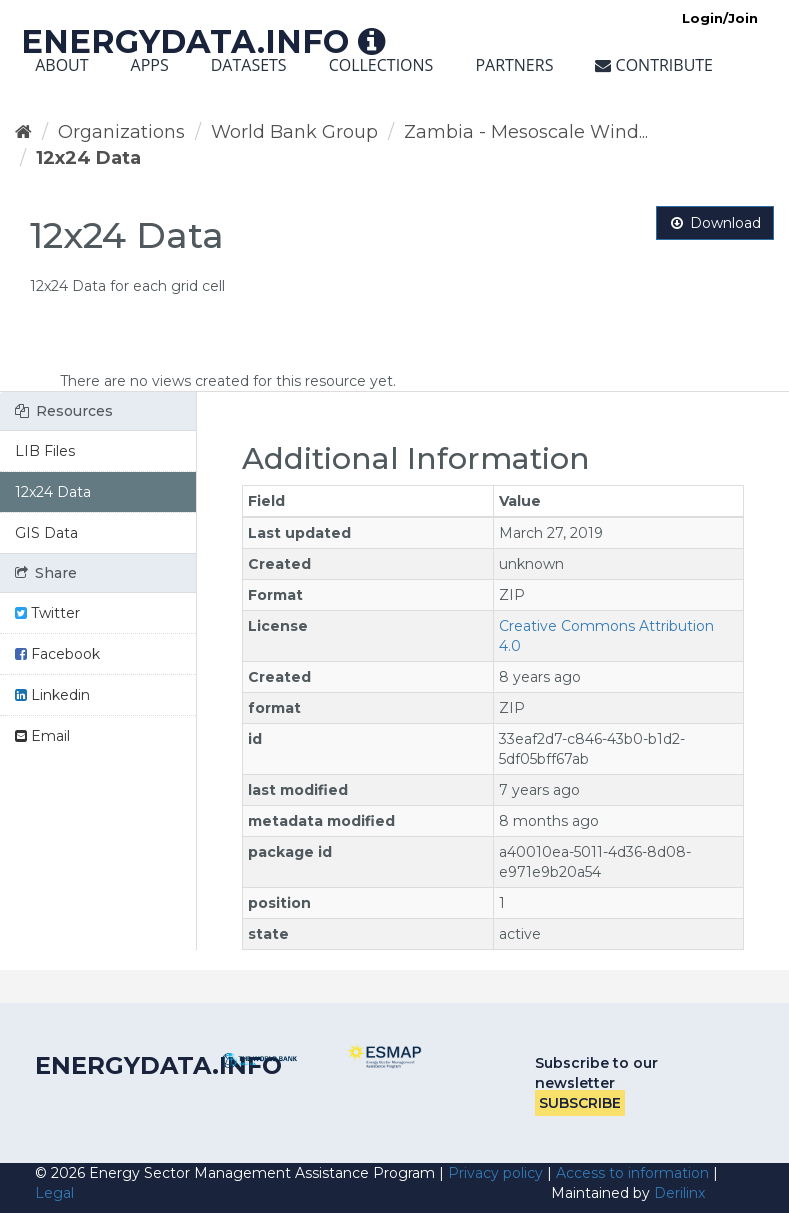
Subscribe (580, 1103)
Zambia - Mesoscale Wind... (526, 132)
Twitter (47, 613)
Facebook (57, 654)
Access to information (632, 1173)
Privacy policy (495, 1173)
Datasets (249, 65)
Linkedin (52, 695)
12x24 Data (88, 158)
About (61, 65)
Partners (514, 65)
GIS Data (46, 533)
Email (42, 736)
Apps (150, 65)
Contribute (654, 65)
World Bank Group (294, 132)
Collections (381, 65)
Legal (54, 1193)
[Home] (23, 132)
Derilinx (679, 1193)
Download (715, 223)
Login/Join (720, 18)
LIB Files (45, 451)
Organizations (121, 132)
